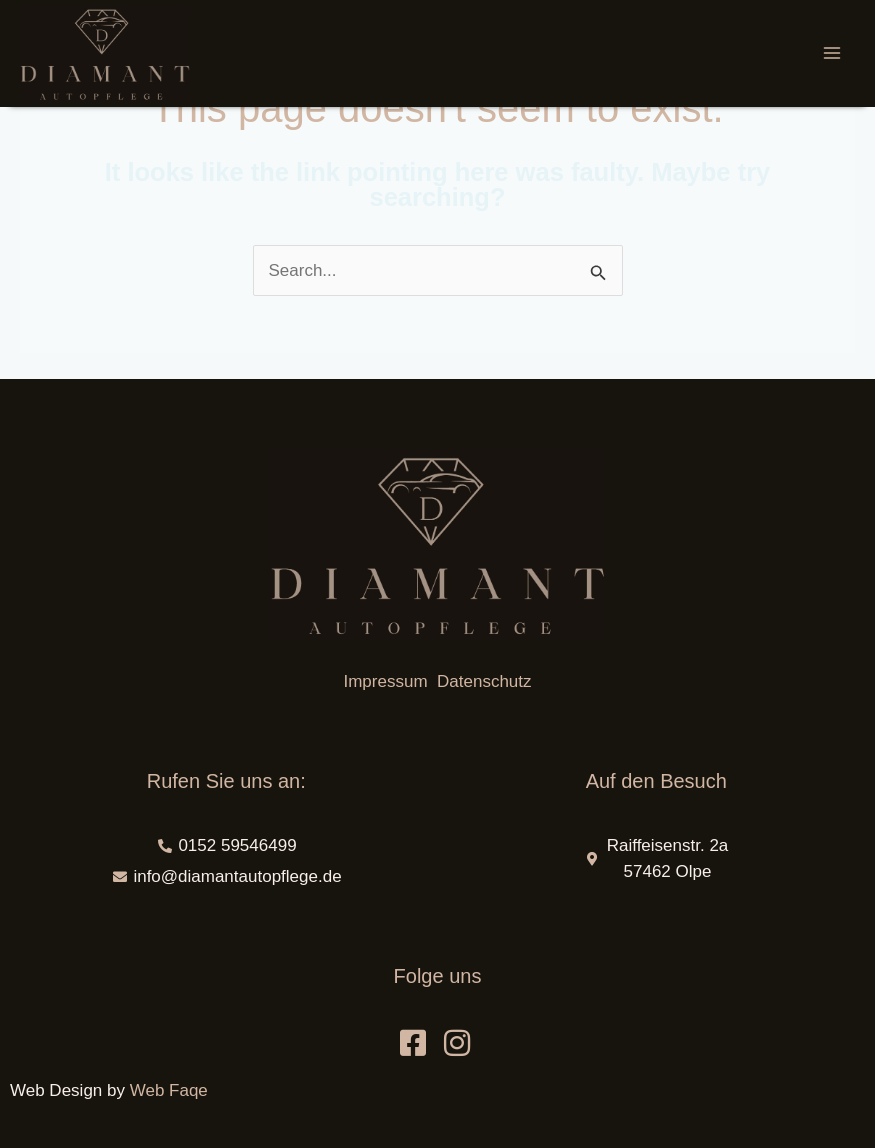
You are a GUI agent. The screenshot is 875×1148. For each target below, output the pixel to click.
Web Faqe (169, 1090)
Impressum (387, 681)
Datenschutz (484, 681)
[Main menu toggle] (833, 54)
